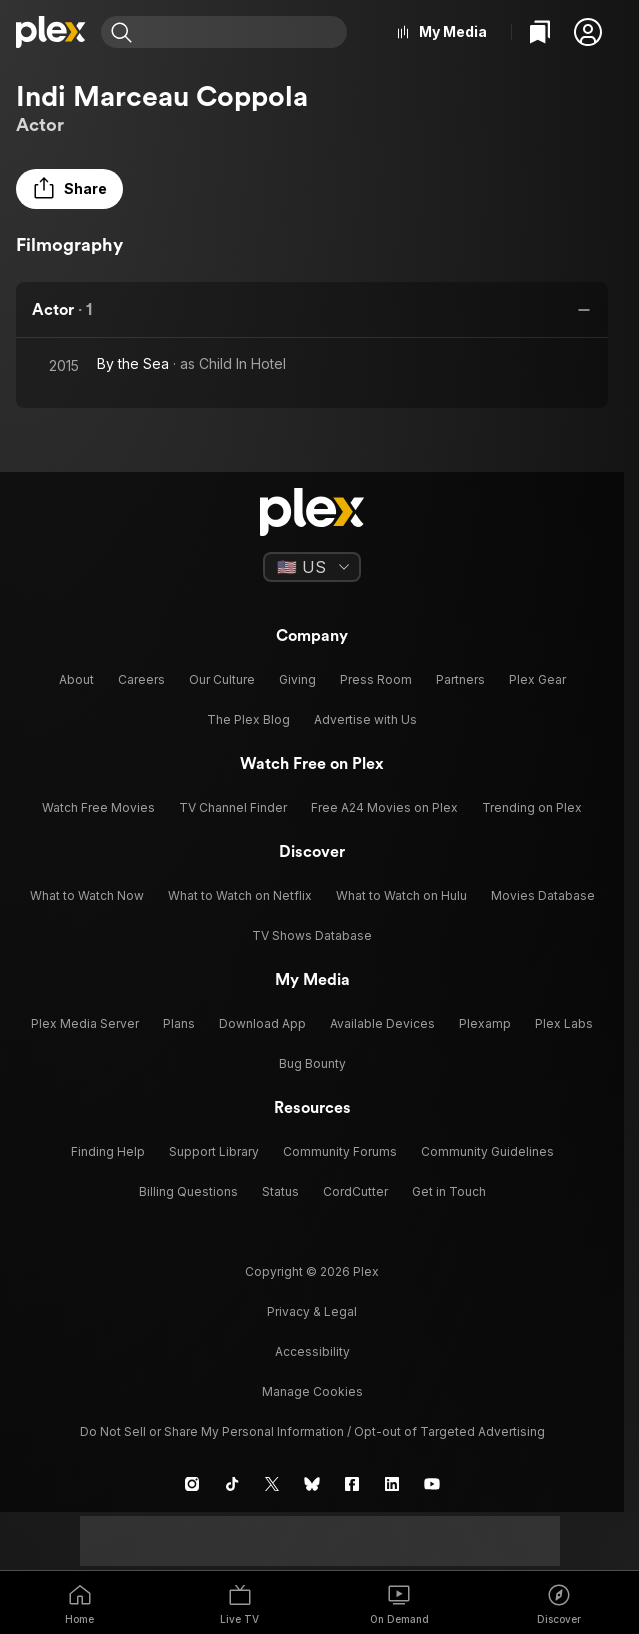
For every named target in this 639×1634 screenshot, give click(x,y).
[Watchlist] (540, 32)
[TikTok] (232, 1484)
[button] (588, 32)
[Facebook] (352, 1484)
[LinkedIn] (392, 1484)
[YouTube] (432, 1484)
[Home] (50, 32)
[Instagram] (192, 1484)
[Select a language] (312, 567)
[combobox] (242, 32)
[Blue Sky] (312, 1484)
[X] (272, 1484)
